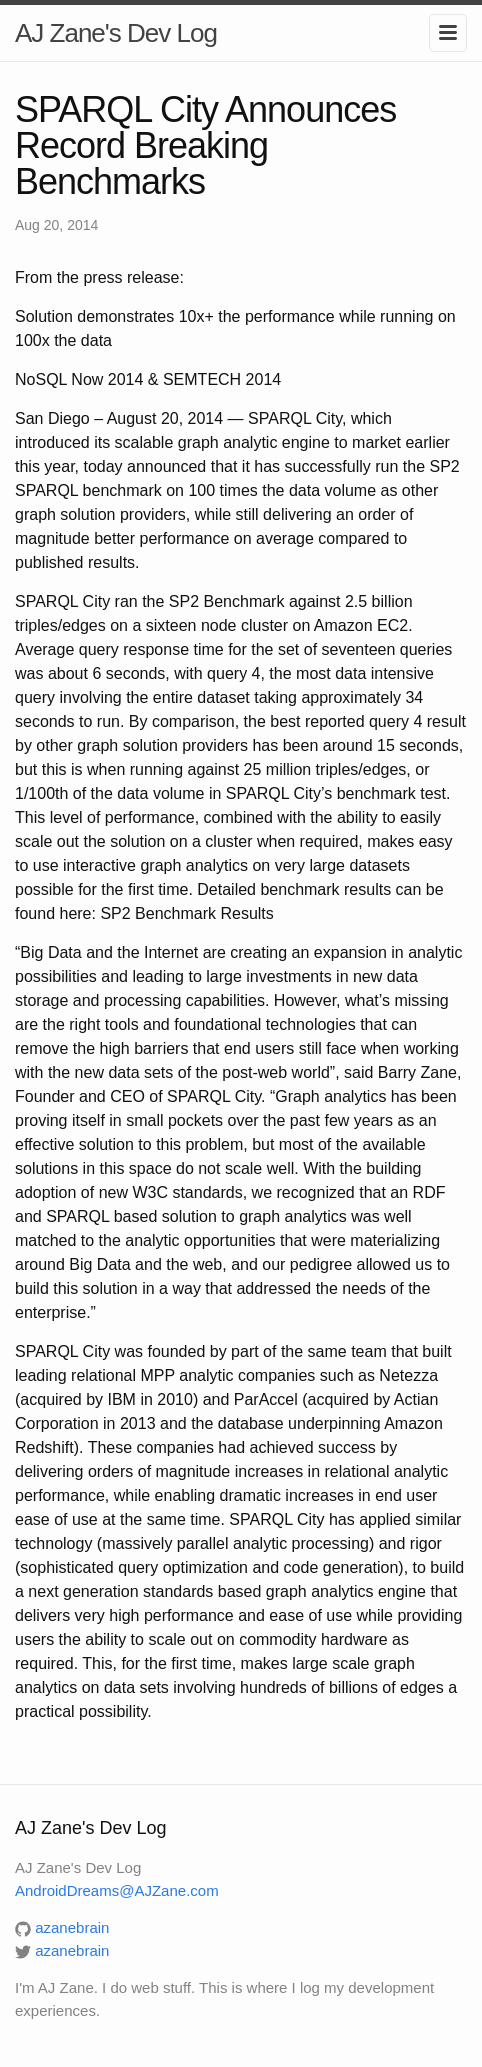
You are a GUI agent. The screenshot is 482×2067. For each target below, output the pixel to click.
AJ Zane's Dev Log (116, 33)
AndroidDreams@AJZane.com (117, 1890)
